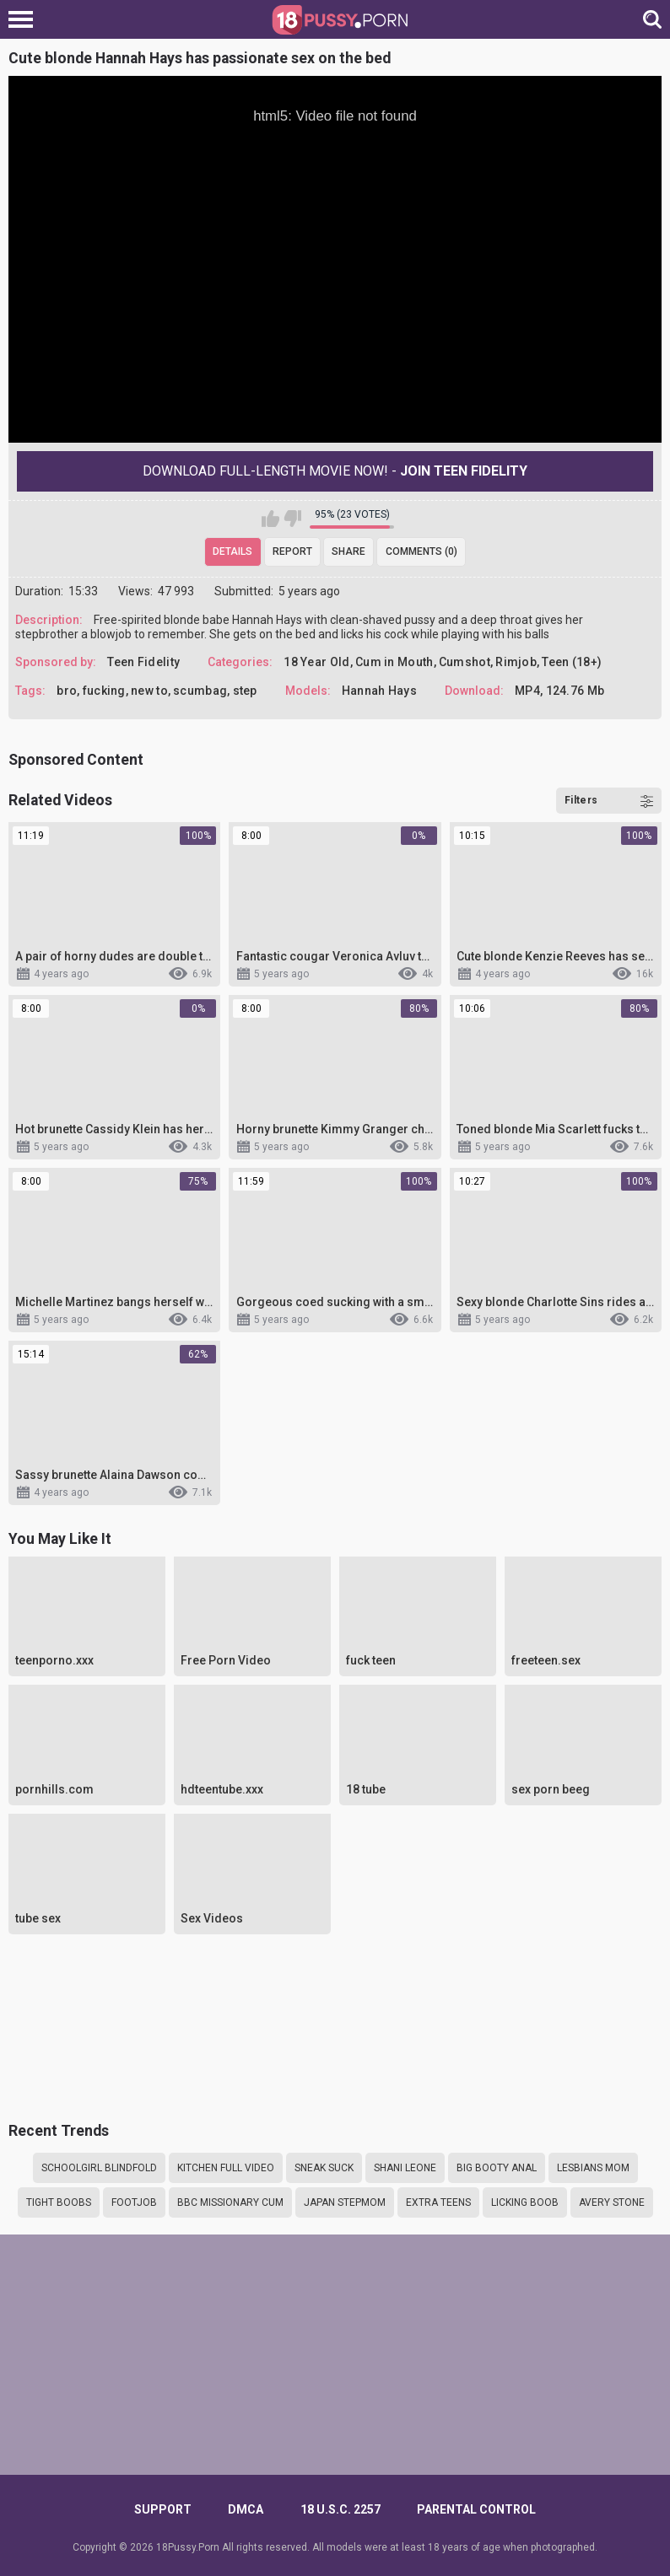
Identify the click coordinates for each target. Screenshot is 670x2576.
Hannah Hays (379, 690)
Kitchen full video (225, 2168)
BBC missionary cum (230, 2202)
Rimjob (516, 662)
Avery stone (612, 2202)
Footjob (134, 2202)
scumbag (200, 690)
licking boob (525, 2202)
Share (348, 551)
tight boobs (58, 2202)
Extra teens (438, 2202)
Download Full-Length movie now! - (335, 471)
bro (67, 690)
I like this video (270, 518)
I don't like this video (292, 518)
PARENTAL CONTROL (476, 2509)
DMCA (245, 2509)
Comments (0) (421, 551)
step (245, 690)
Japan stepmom (345, 2202)
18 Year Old (316, 662)
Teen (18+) (572, 662)
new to (149, 690)
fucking (104, 690)
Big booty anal (497, 2168)
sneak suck (324, 2168)
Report (292, 551)
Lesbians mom (593, 2168)
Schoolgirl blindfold (99, 2168)
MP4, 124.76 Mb (559, 690)
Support (163, 2509)
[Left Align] (24, 19)
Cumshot (464, 662)
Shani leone (405, 2168)
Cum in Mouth (394, 662)
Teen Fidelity (143, 662)
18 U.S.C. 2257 (340, 2509)
